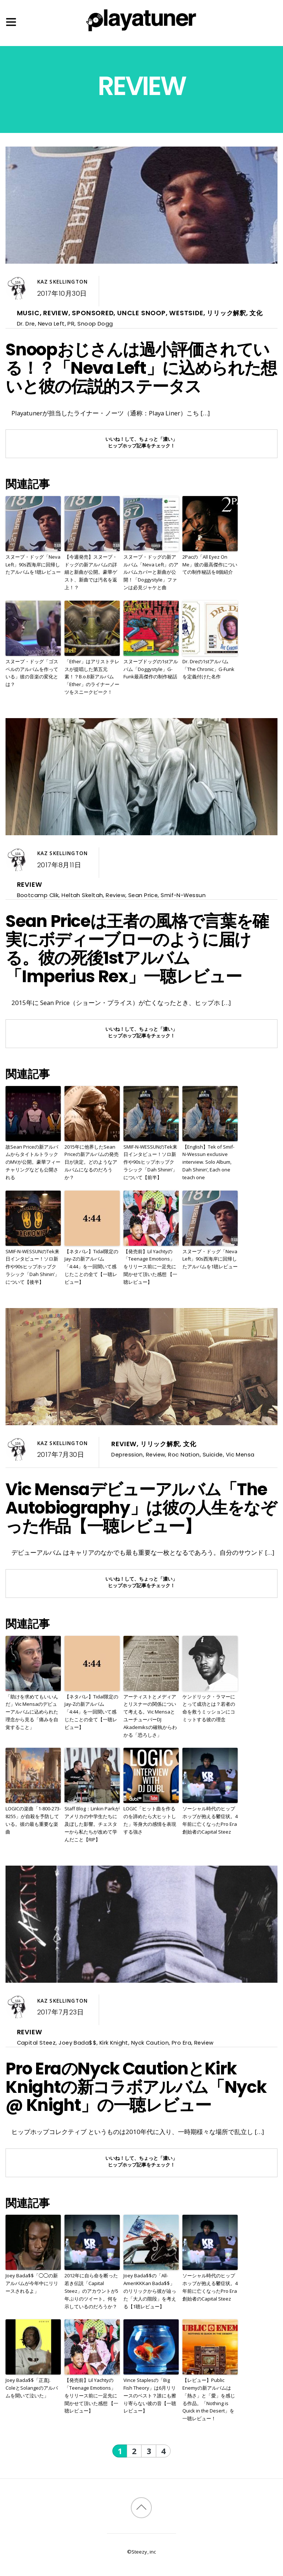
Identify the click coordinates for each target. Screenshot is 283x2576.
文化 (256, 313)
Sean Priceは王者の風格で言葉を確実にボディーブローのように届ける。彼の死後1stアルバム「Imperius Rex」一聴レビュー (137, 948)
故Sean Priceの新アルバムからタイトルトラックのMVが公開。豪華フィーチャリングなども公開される (33, 1162)
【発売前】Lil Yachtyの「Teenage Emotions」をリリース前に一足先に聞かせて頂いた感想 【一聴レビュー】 (150, 1266)
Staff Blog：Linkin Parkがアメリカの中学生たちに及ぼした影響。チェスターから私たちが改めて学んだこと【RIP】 (92, 1823)
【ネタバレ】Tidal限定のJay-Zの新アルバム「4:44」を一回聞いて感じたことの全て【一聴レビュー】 (91, 1266)
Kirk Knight (113, 2042)
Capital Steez (36, 2042)
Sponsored (92, 313)
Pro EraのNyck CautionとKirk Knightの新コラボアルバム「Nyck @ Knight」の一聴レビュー (136, 2087)
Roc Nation (183, 1454)
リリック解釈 (226, 313)
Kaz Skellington (62, 281)
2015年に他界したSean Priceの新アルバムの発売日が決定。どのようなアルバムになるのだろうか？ (91, 1162)
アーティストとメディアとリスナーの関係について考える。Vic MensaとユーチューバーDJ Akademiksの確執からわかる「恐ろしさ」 (150, 1715)
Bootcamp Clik (38, 895)
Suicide (213, 1454)
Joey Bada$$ (78, 2042)
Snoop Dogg (95, 323)
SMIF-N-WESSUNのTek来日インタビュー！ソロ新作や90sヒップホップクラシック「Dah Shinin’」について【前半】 (150, 1162)
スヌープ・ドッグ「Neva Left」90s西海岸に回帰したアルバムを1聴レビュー (33, 564)
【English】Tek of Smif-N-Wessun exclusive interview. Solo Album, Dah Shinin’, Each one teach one (208, 1162)
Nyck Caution (150, 2042)
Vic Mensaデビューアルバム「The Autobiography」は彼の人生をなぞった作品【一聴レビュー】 (141, 1507)
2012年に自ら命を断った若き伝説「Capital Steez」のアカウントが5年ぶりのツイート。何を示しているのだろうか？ (91, 2290)
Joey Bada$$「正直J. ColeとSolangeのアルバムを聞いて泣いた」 (32, 2388)
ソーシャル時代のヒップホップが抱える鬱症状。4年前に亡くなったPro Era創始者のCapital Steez (210, 1820)
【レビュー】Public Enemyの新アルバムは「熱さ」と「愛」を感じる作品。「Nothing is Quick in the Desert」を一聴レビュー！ (208, 2399)
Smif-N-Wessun (183, 895)
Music (28, 313)
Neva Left (51, 323)
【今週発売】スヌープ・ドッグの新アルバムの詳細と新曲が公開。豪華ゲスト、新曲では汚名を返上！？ (90, 572)
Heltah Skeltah (82, 895)
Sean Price (143, 895)
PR (70, 323)
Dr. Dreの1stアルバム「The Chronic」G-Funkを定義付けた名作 (208, 669)
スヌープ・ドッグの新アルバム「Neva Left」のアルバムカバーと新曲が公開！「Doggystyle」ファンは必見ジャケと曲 (150, 572)
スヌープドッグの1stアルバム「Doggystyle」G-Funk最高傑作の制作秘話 (150, 669)
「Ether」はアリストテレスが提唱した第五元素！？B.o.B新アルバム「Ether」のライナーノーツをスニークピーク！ (91, 676)
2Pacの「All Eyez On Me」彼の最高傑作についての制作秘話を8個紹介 (209, 564)
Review (56, 313)
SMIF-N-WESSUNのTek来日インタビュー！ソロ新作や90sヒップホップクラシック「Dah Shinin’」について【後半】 (32, 1266)
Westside (186, 313)
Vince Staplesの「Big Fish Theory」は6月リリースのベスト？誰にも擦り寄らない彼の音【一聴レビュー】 (149, 2395)
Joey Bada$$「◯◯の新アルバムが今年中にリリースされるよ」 (32, 2283)
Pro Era (181, 2042)
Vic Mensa (240, 1454)
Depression (127, 1454)
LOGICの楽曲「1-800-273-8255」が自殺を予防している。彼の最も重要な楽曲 (33, 1820)
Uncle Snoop (141, 313)
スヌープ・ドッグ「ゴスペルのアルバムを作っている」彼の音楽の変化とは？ (32, 673)
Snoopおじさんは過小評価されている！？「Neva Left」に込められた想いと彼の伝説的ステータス (141, 368)
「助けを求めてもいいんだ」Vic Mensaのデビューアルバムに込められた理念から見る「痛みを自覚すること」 (32, 1711)
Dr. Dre (26, 323)
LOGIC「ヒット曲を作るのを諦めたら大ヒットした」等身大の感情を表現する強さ (149, 1820)
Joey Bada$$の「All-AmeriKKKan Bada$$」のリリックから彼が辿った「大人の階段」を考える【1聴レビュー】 (149, 2290)
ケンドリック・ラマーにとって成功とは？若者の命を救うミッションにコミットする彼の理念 (208, 1708)
